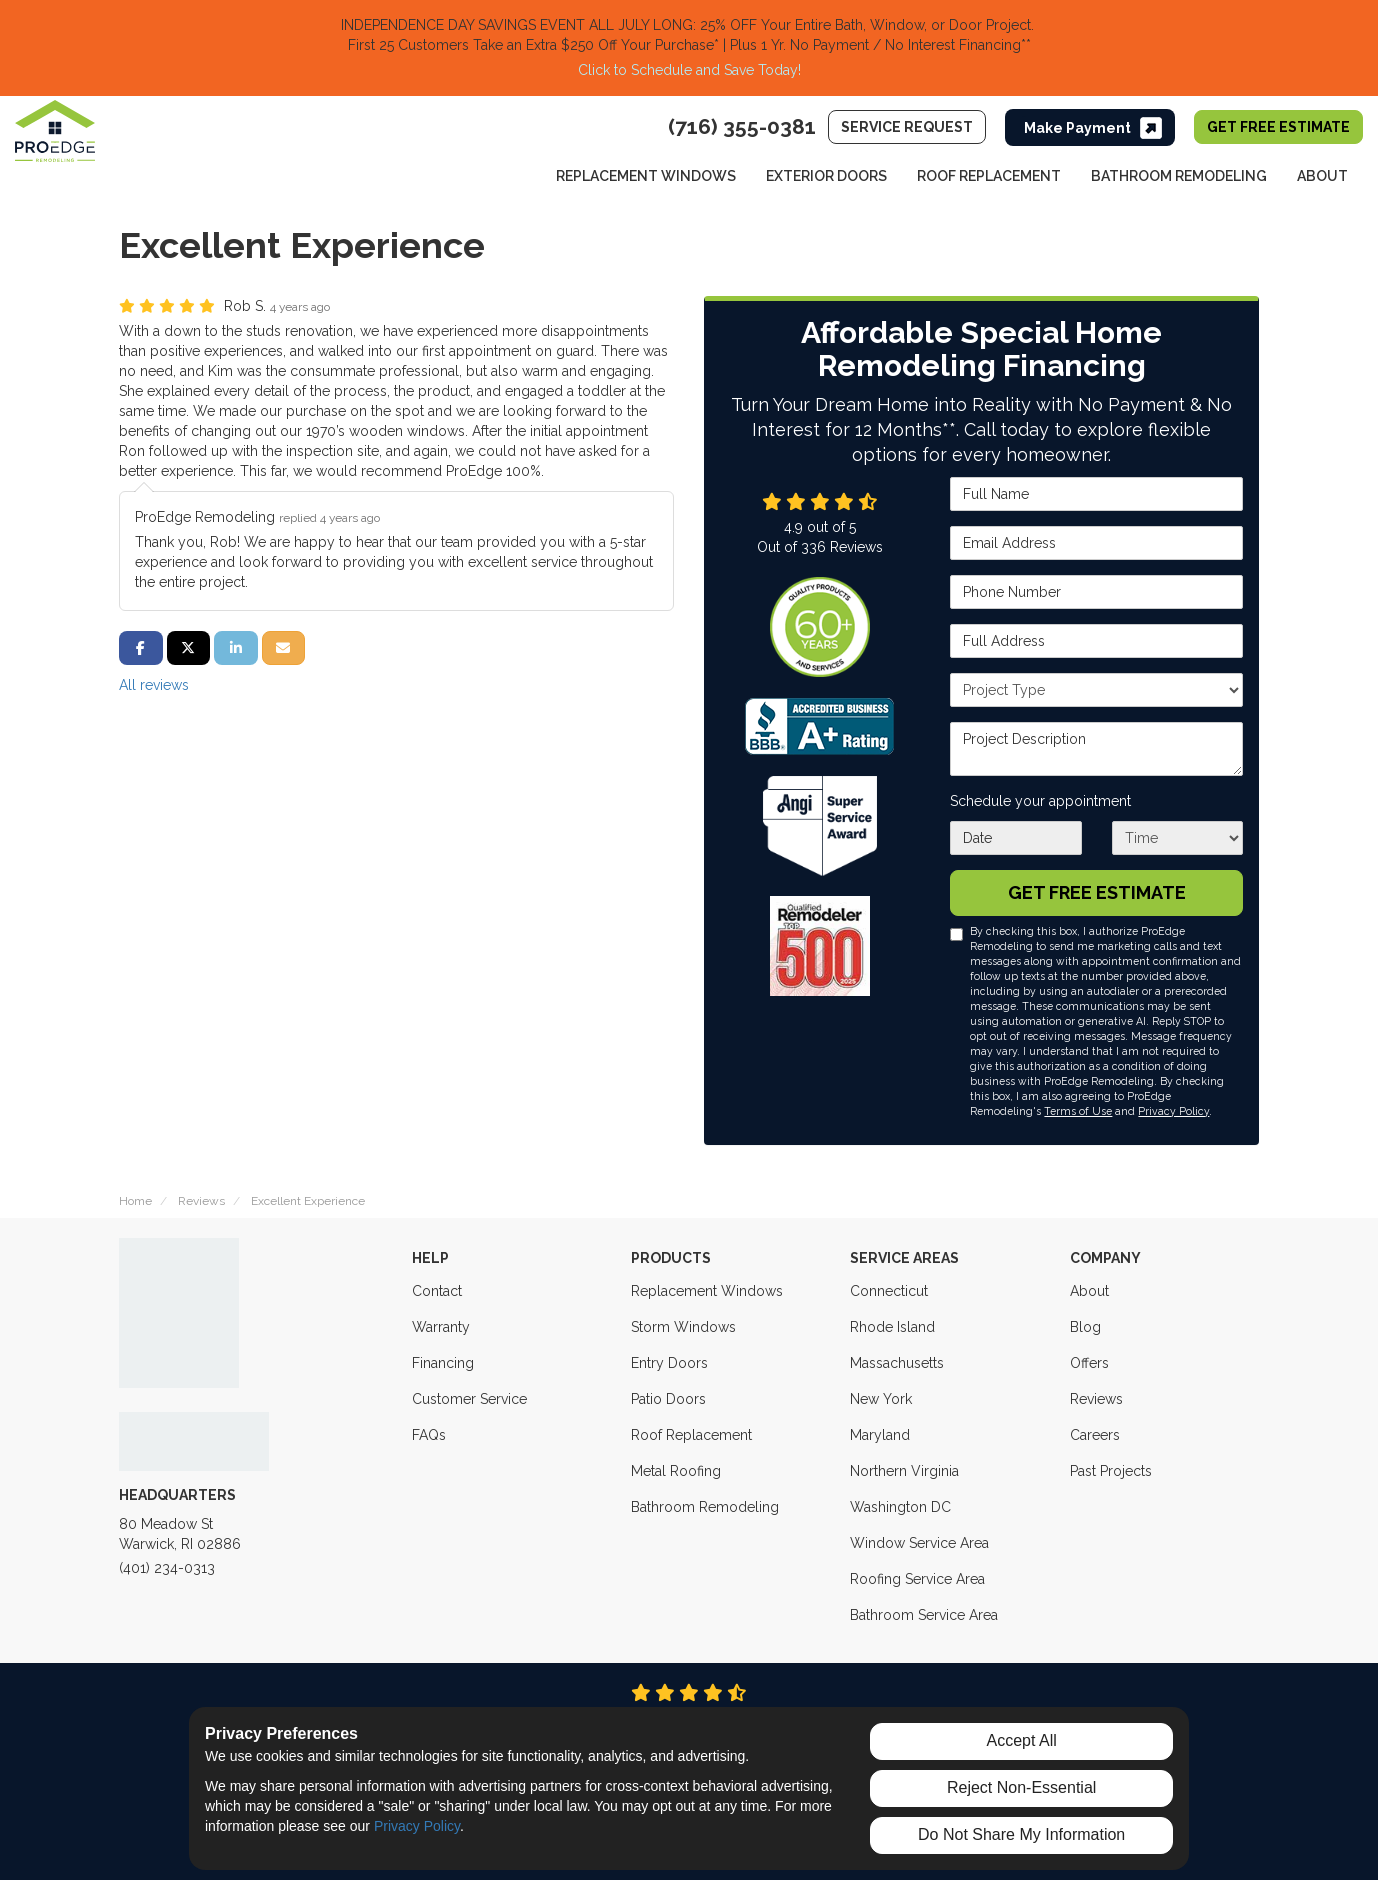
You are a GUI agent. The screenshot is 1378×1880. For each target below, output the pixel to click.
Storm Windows (683, 1327)
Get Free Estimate (1278, 127)
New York (881, 1399)
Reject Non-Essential (1021, 1787)
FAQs (429, 1435)
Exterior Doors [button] (826, 176)
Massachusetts (897, 1363)
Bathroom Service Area (924, 1615)
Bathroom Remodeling (705, 1507)
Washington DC (900, 1507)
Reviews (1096, 1399)
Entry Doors (669, 1363)
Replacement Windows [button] (646, 176)
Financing (443, 1363)
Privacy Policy (1173, 1111)
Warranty (441, 1327)
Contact (437, 1291)
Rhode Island (892, 1327)
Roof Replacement (691, 1435)
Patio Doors (668, 1399)
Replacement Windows (707, 1291)
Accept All (1022, 1740)
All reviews (154, 685)
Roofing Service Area (917, 1579)
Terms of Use (1078, 1111)
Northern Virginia (904, 1471)
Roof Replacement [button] (989, 176)
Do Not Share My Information (1021, 1834)
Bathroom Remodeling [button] (1179, 176)
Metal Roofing (676, 1471)
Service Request (907, 127)
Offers (1089, 1363)
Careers (1095, 1435)
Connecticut (889, 1291)
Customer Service (469, 1399)
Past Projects (1111, 1471)
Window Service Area (919, 1543)
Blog (1085, 1327)
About (1089, 1291)
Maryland (880, 1435)
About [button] (1322, 176)
